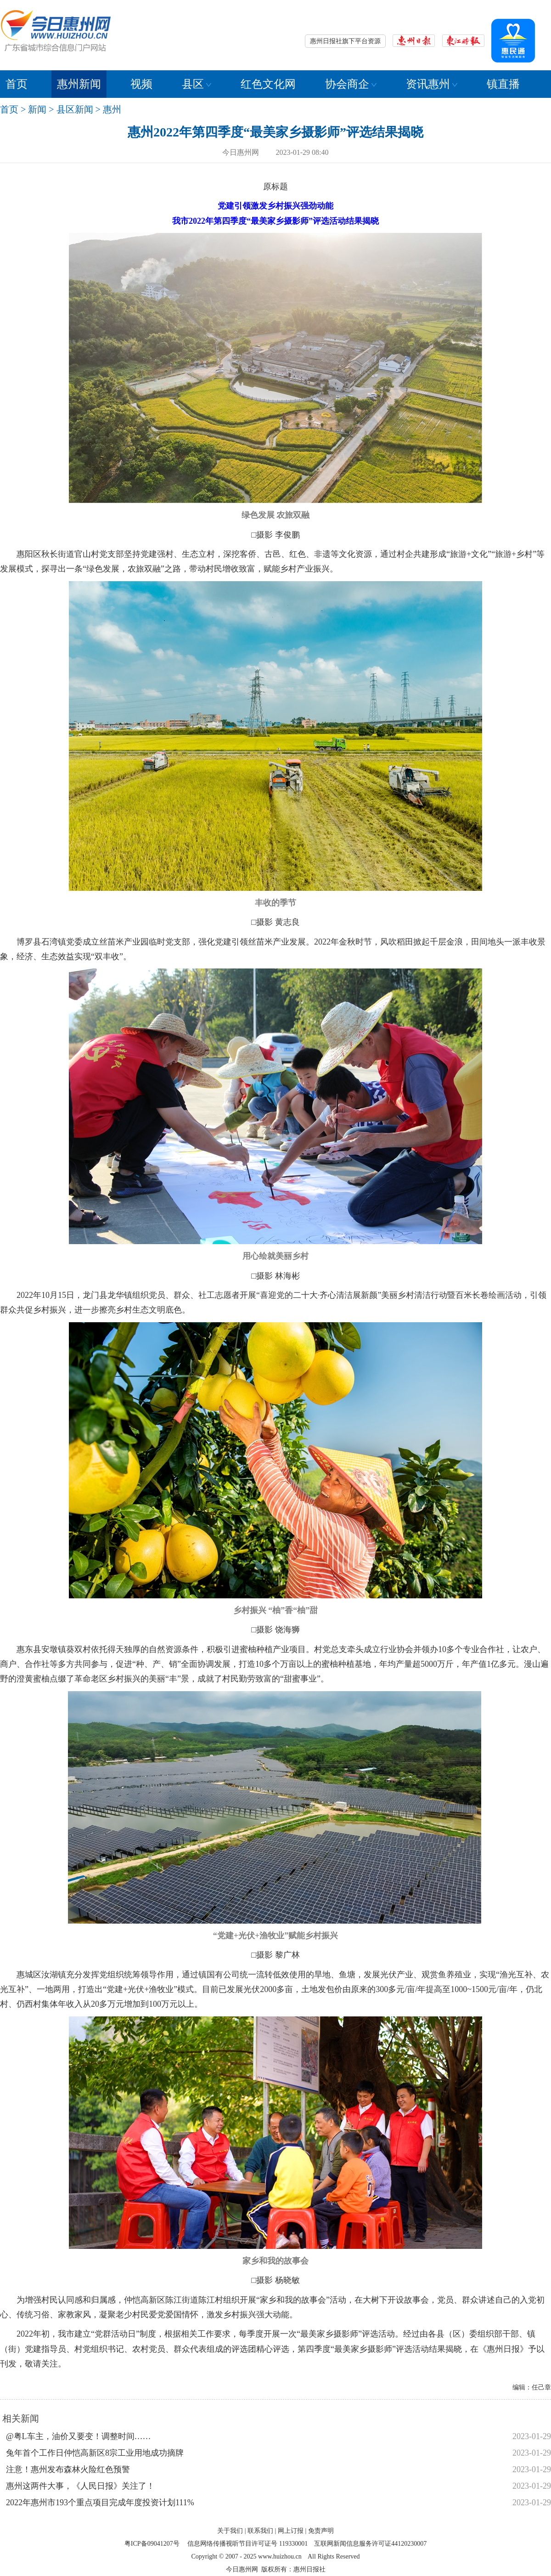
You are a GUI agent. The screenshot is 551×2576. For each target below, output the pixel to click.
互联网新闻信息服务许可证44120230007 (370, 2543)
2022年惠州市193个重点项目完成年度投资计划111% (100, 2502)
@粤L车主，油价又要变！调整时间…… (78, 2436)
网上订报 (291, 2530)
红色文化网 (268, 84)
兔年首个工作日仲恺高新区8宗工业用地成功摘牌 (95, 2452)
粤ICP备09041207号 (152, 2543)
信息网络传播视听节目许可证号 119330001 (247, 2543)
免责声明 (321, 2530)
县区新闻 (74, 109)
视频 (141, 84)
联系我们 (260, 2530)
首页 (17, 84)
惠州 (112, 109)
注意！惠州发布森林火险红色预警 (68, 2469)
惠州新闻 (79, 84)
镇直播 (503, 84)
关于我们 (230, 2530)
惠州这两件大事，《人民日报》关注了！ (80, 2486)
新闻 (37, 109)
